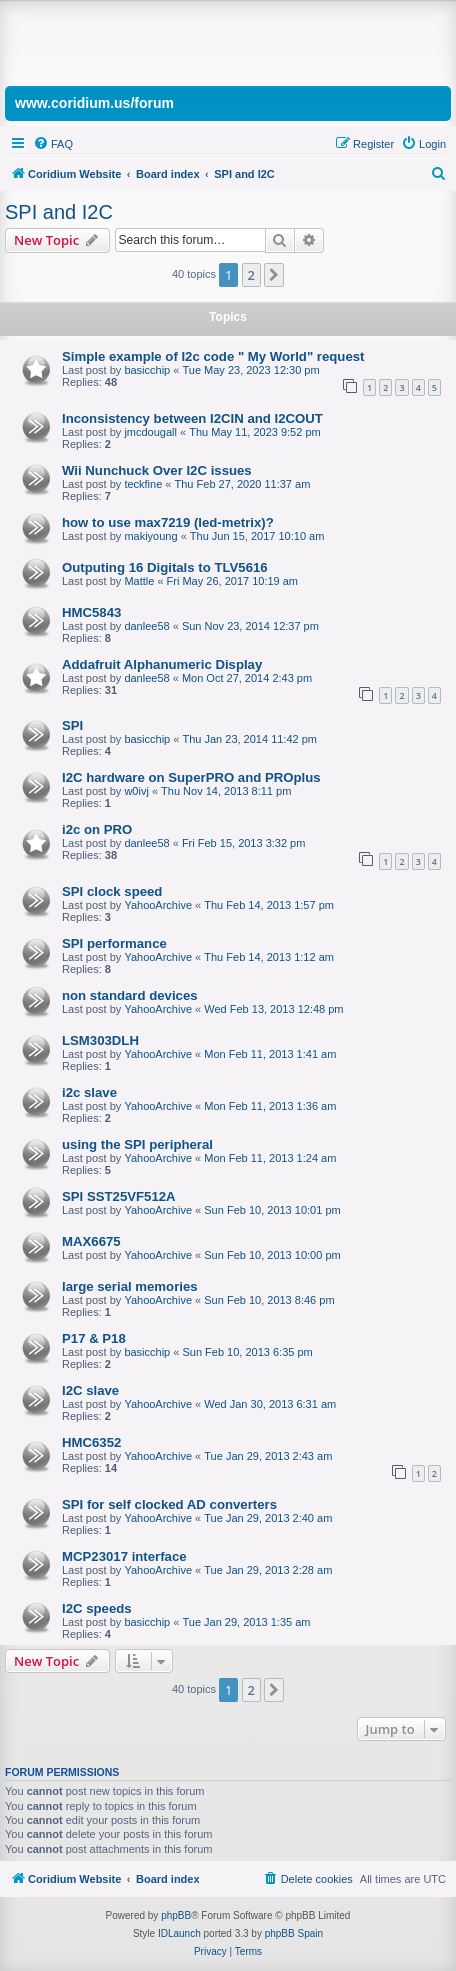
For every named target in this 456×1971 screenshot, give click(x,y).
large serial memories (130, 1286)
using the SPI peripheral (137, 1144)
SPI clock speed (112, 891)
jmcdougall (150, 432)
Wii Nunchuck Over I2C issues (157, 470)
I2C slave (90, 1390)
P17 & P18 (94, 1338)
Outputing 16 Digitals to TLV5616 (165, 567)
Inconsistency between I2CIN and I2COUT (192, 418)
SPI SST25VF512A (119, 1196)
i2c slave (89, 1092)
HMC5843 (91, 612)
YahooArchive (158, 905)
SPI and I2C (59, 212)
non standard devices (130, 995)
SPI (72, 725)
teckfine (143, 484)
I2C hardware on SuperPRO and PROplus (191, 777)
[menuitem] (53, 144)
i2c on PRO (97, 829)
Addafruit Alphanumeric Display (162, 664)
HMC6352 (91, 1442)
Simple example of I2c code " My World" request (213, 356)
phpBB (176, 1915)
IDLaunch (179, 1933)
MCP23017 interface (124, 1556)
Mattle (139, 581)
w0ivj (136, 791)
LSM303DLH (100, 1040)
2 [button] (251, 275)
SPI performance (114, 943)
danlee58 (146, 626)
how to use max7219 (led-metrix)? (168, 522)
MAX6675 (91, 1241)
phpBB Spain (294, 1933)
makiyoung (150, 536)
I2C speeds (97, 1608)
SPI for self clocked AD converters (169, 1504)
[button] (274, 275)
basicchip (147, 370)
